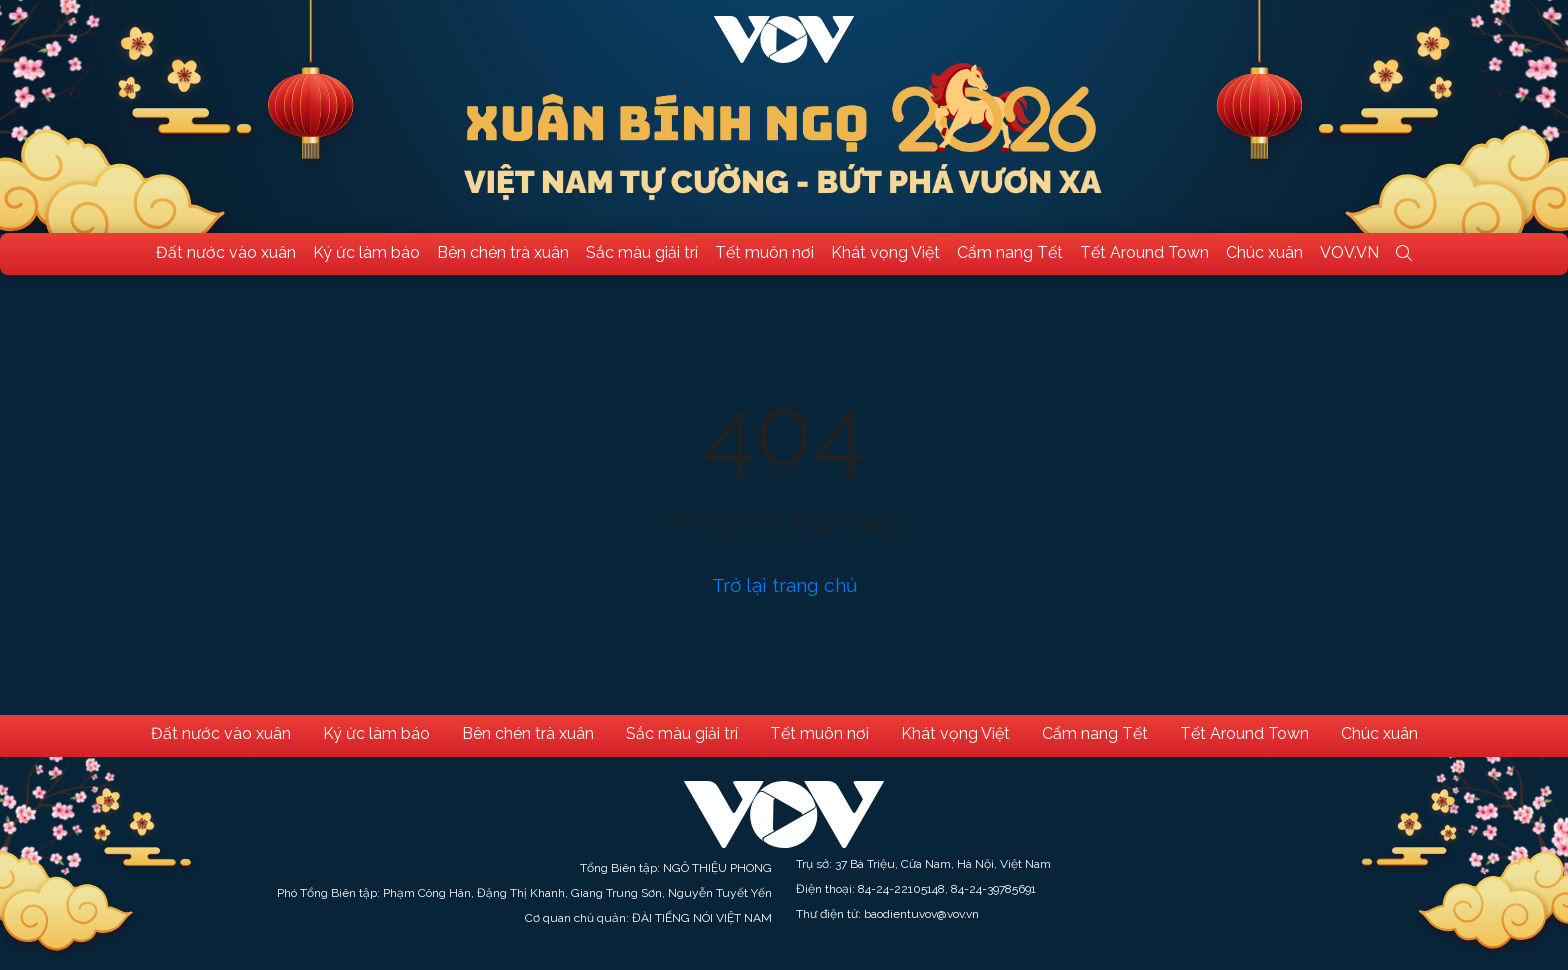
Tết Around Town (1144, 252)
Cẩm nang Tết (1010, 252)
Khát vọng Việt (885, 252)
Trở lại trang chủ (784, 585)
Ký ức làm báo (366, 252)
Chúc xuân (1264, 252)
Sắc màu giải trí (642, 252)
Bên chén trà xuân (503, 252)
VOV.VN (1349, 252)
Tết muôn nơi (764, 252)
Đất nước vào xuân (226, 252)
